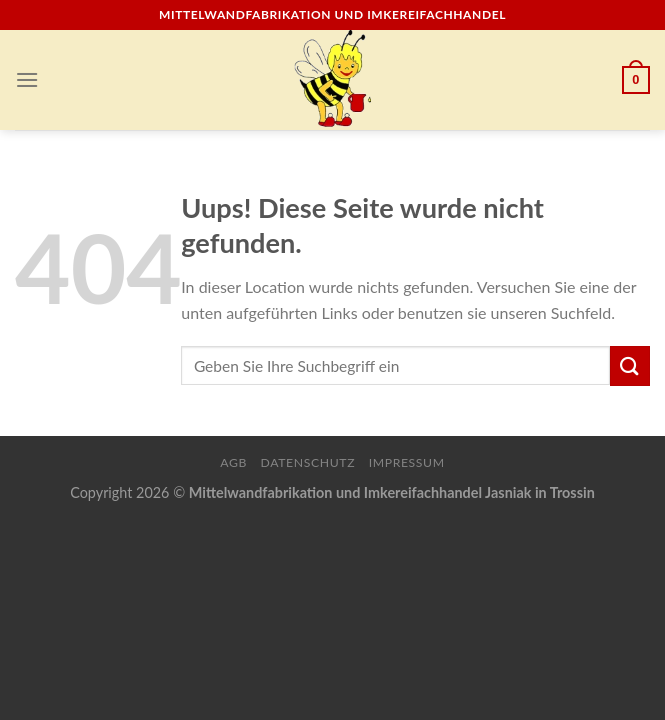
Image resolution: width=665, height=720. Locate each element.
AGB (233, 462)
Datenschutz (308, 462)
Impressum (407, 462)
